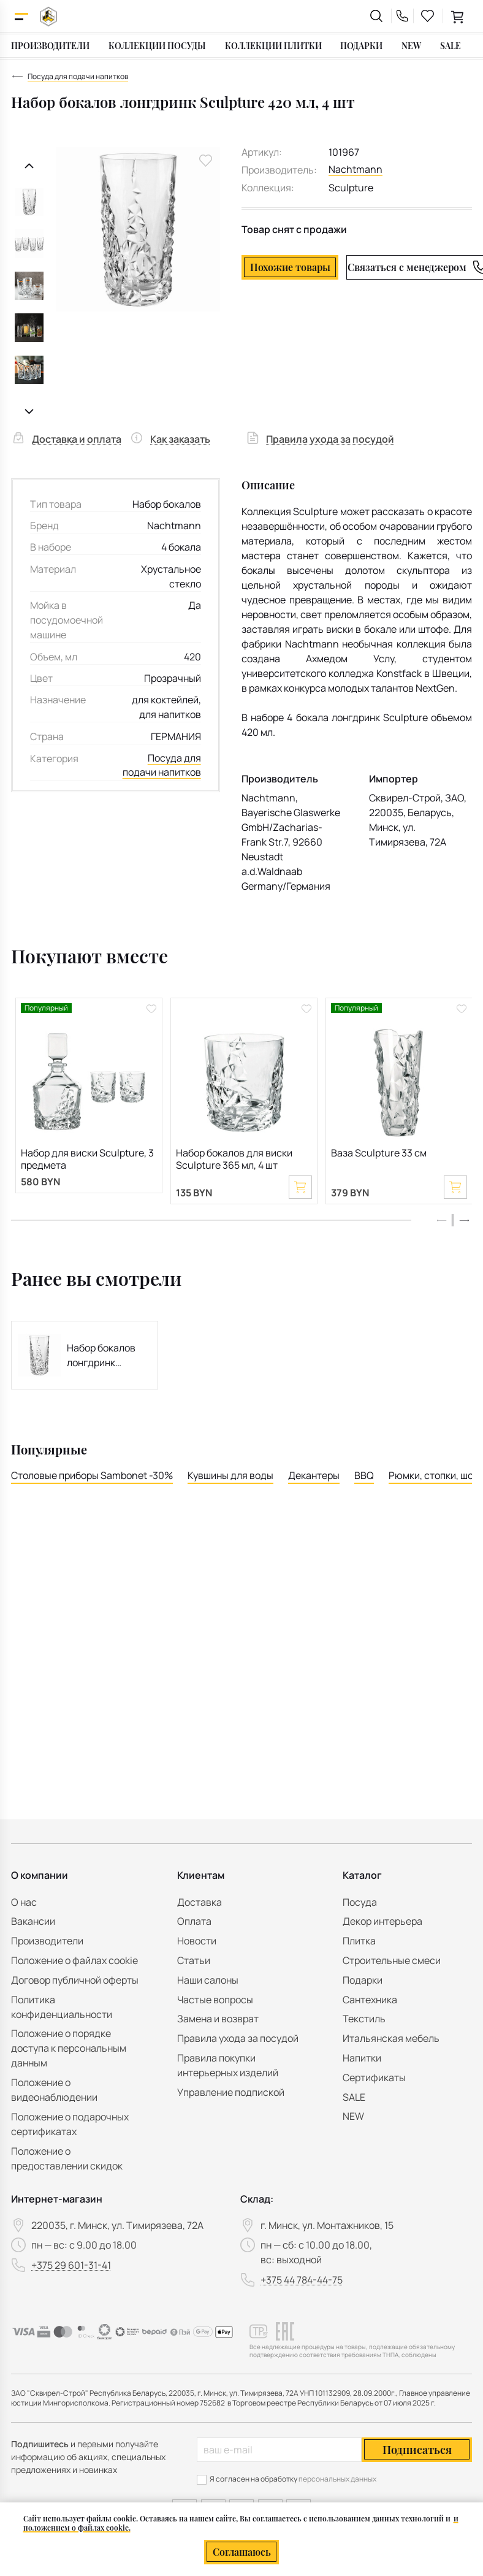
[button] (464, 1222)
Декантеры (314, 1477)
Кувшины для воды (230, 1477)
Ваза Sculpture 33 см (379, 1153)
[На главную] (48, 16)
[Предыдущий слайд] (29, 166)
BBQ (364, 1477)
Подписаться (417, 2449)
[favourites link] (428, 16)
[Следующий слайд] (29, 412)
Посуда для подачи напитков (162, 766)
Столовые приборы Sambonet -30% (92, 1477)
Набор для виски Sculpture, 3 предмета (87, 1159)
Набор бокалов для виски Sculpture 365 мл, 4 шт (234, 1159)
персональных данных (337, 2479)
